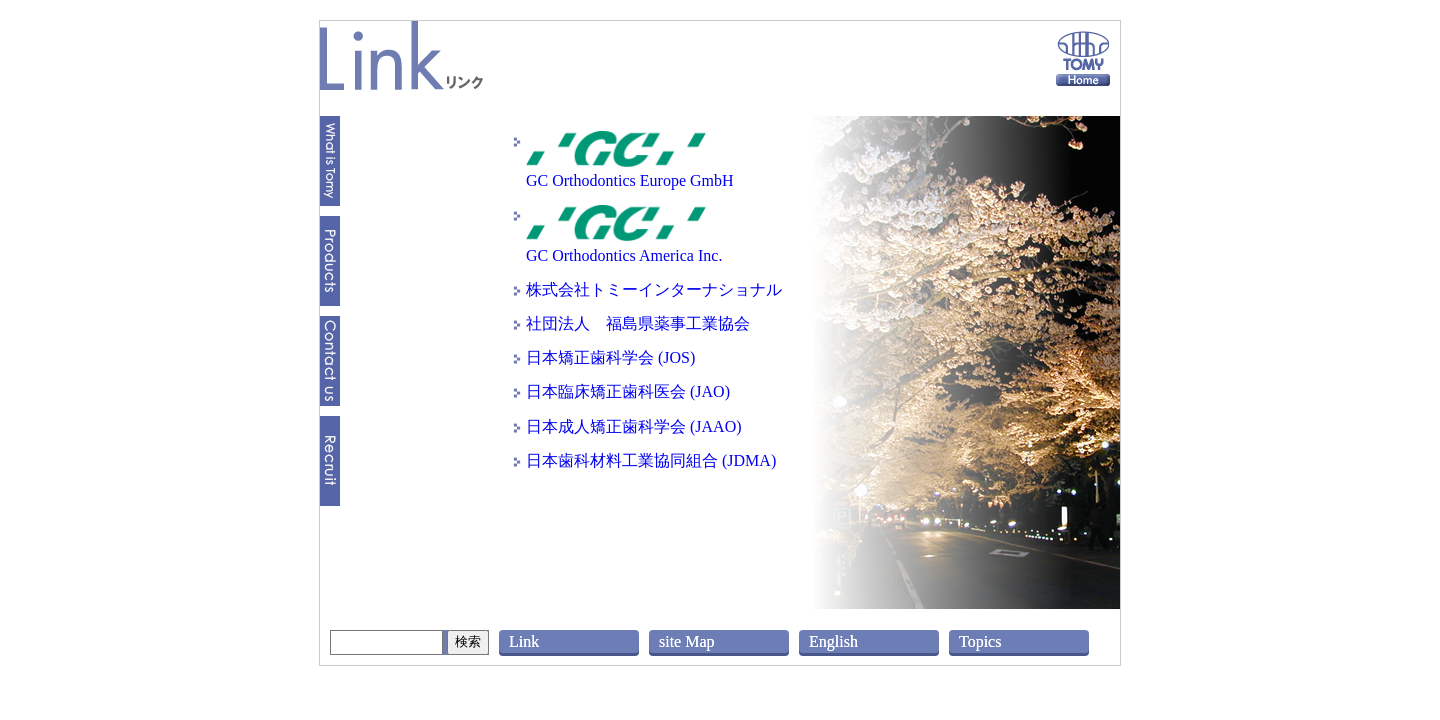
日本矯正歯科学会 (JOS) (610, 357)
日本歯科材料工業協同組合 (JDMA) (651, 460)
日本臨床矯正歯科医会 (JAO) (628, 391)
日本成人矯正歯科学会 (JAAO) (634, 426)
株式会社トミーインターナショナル (654, 289)
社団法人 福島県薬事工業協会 (638, 323)
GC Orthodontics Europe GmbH (630, 171)
